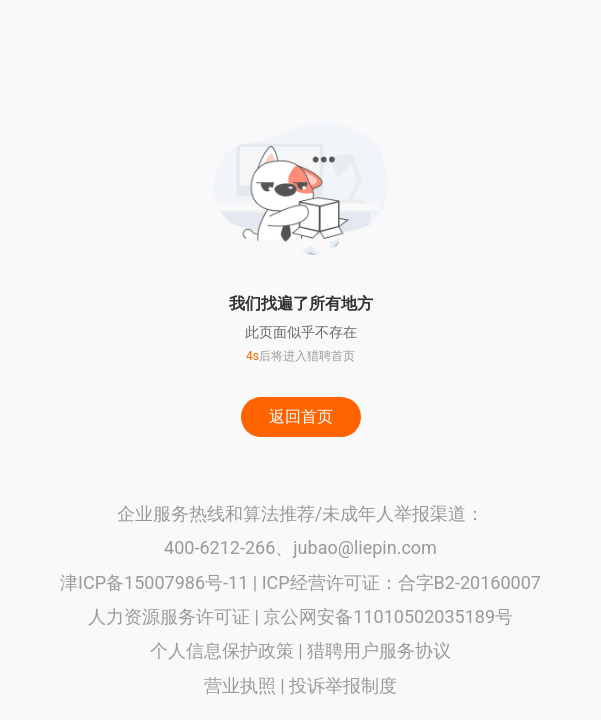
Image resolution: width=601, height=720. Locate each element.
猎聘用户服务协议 (379, 650)
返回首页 (301, 416)
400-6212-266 (219, 547)
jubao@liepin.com (365, 547)
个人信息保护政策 (222, 650)
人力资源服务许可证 (169, 616)
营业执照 (240, 685)
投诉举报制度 (343, 685)
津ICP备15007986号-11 (154, 582)
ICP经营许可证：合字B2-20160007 (401, 582)
